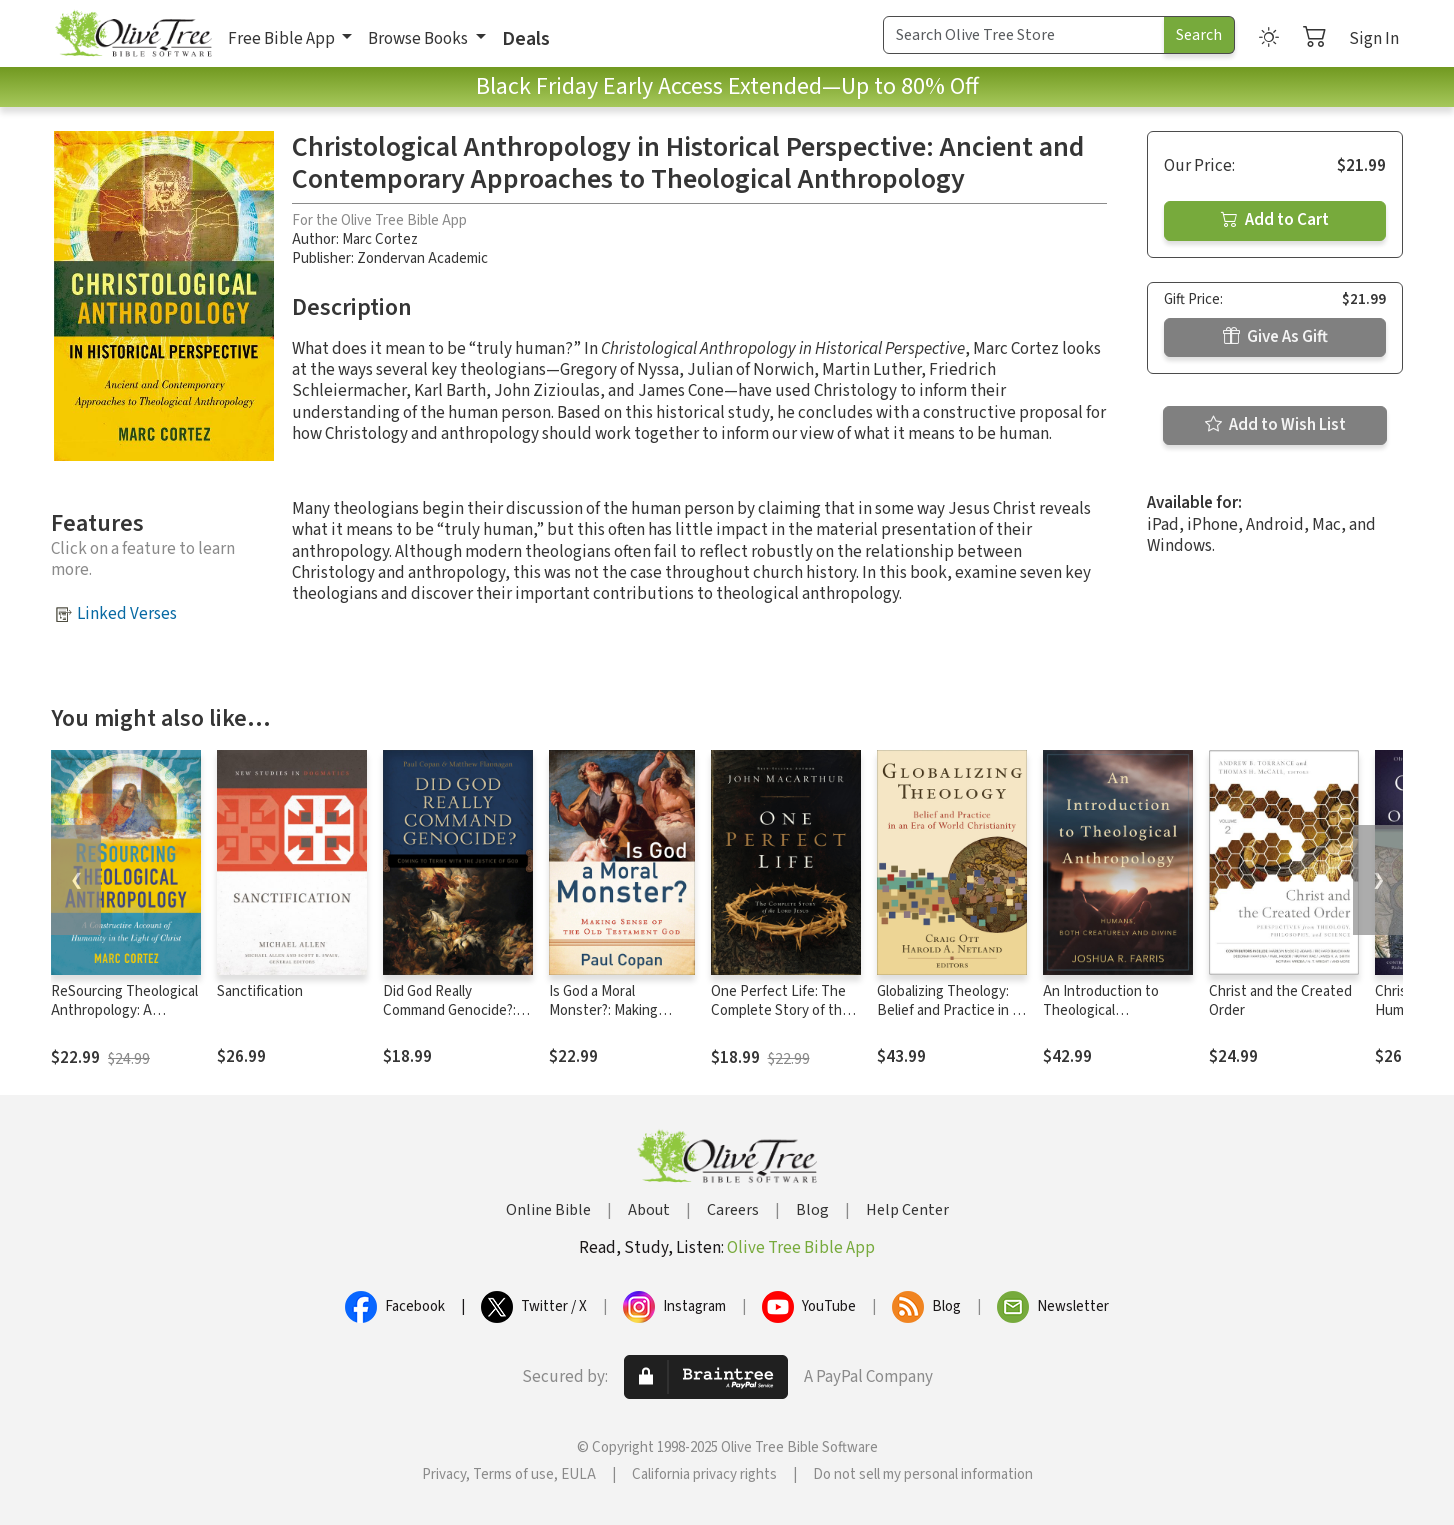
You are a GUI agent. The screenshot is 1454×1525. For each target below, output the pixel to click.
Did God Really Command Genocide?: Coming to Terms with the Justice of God (451, 1020)
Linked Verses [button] (127, 614)
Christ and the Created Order (1280, 1001)
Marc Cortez (380, 239)
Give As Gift (1275, 337)
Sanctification (260, 991)
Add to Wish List (1275, 425)
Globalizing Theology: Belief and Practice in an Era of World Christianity (952, 1010)
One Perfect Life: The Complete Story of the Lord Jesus (780, 1010)
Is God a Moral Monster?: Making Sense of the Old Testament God (603, 1020)
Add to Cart (1275, 220)
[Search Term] (1024, 35)
